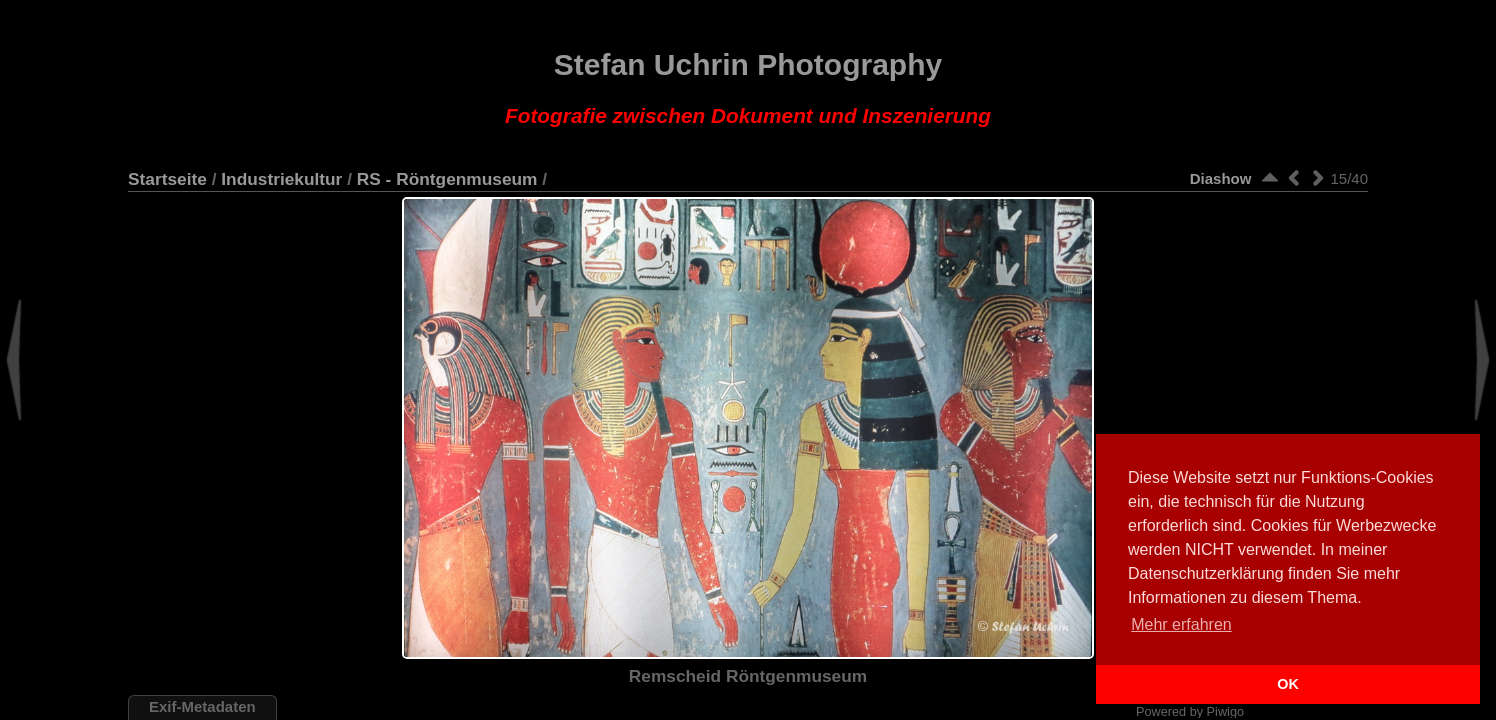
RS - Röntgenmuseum (447, 179)
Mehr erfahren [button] (1181, 624)
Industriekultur (281, 179)
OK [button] (1288, 684)
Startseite (167, 179)
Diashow (1221, 178)
